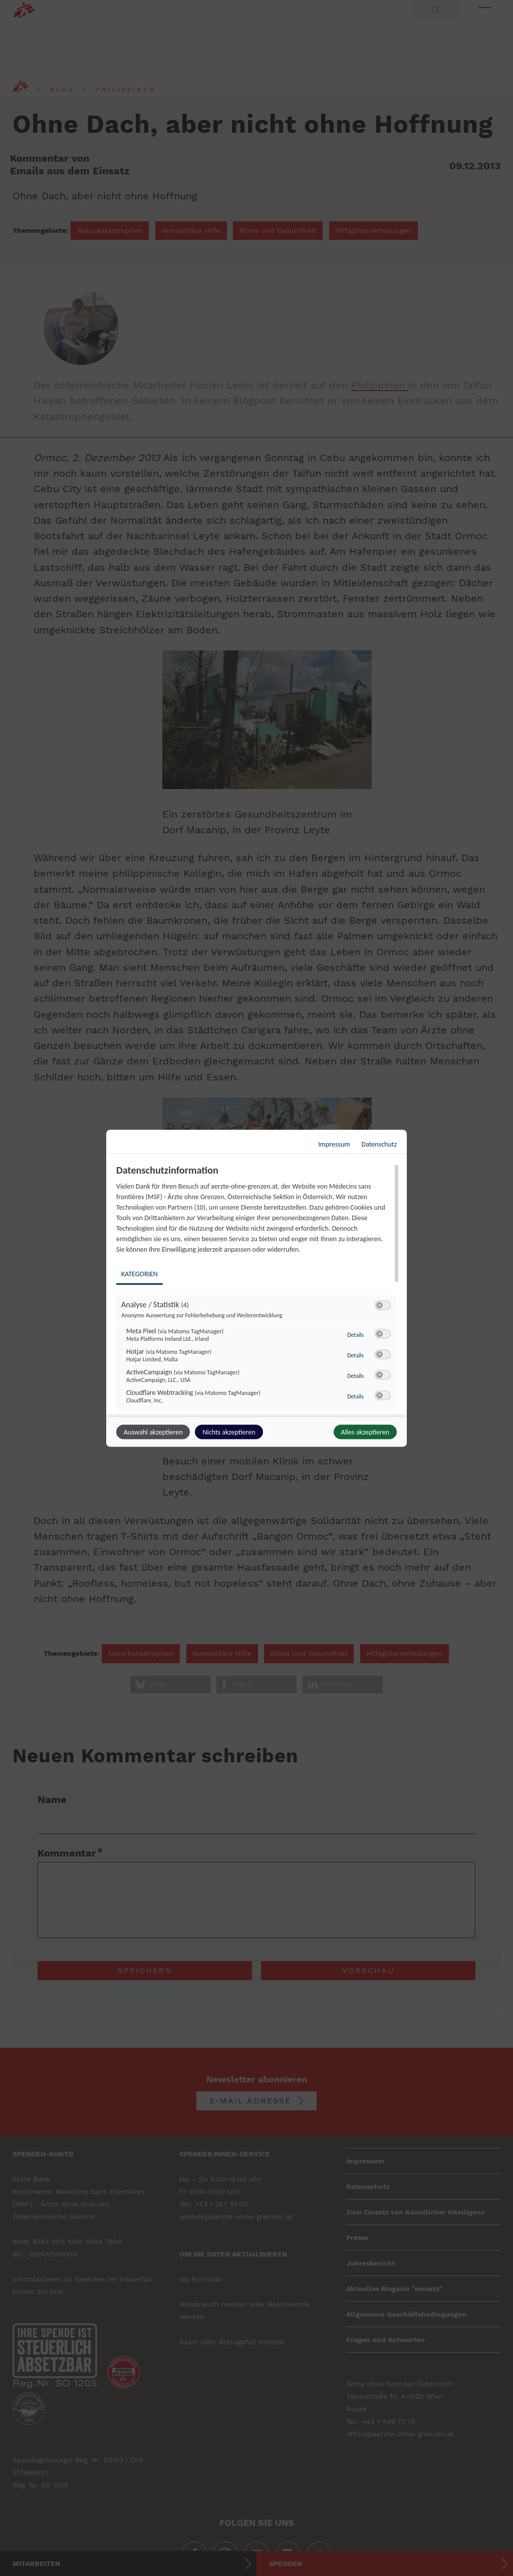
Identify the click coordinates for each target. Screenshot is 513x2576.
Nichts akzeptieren (228, 1431)
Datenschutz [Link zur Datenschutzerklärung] (379, 1144)
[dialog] (256, 1288)
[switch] (383, 1305)
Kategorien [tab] (139, 1273)
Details (355, 1334)
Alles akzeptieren (365, 1431)
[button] (379, 1305)
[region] (257, 1289)
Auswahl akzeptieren (153, 1431)
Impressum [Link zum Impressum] (334, 1144)
